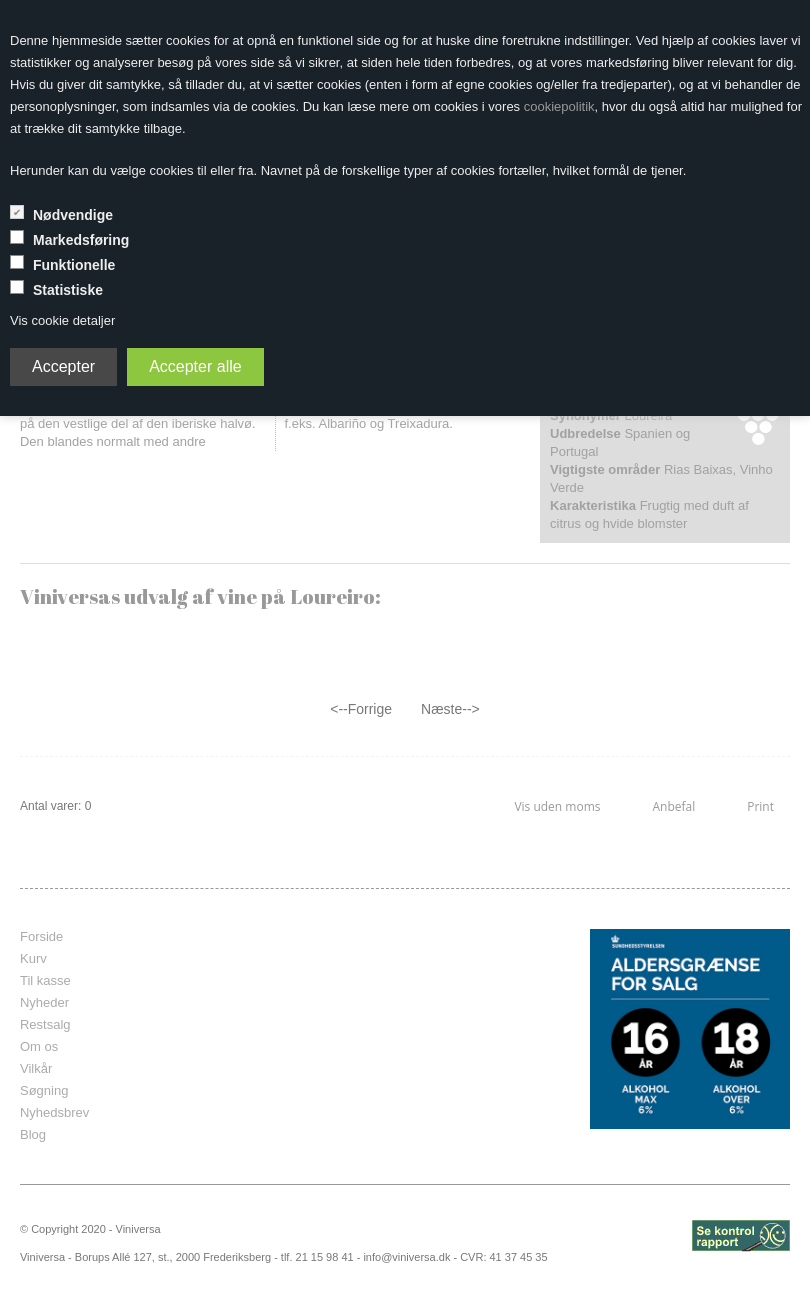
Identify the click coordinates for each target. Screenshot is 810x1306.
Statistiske (68, 290)
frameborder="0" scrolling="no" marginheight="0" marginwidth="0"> (437, 1029)
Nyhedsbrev (54, 1112)
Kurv (33, 958)
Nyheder (44, 1002)
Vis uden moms (557, 806)
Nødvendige (73, 215)
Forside (41, 936)
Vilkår (36, 1068)
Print (760, 806)
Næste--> (450, 709)
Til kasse (45, 980)
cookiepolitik (559, 106)
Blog (33, 1134)
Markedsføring (81, 240)
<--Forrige (361, 709)
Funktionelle (74, 265)
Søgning (44, 1090)
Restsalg (45, 1024)
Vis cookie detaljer (62, 320)
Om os (39, 1046)
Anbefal (673, 806)
